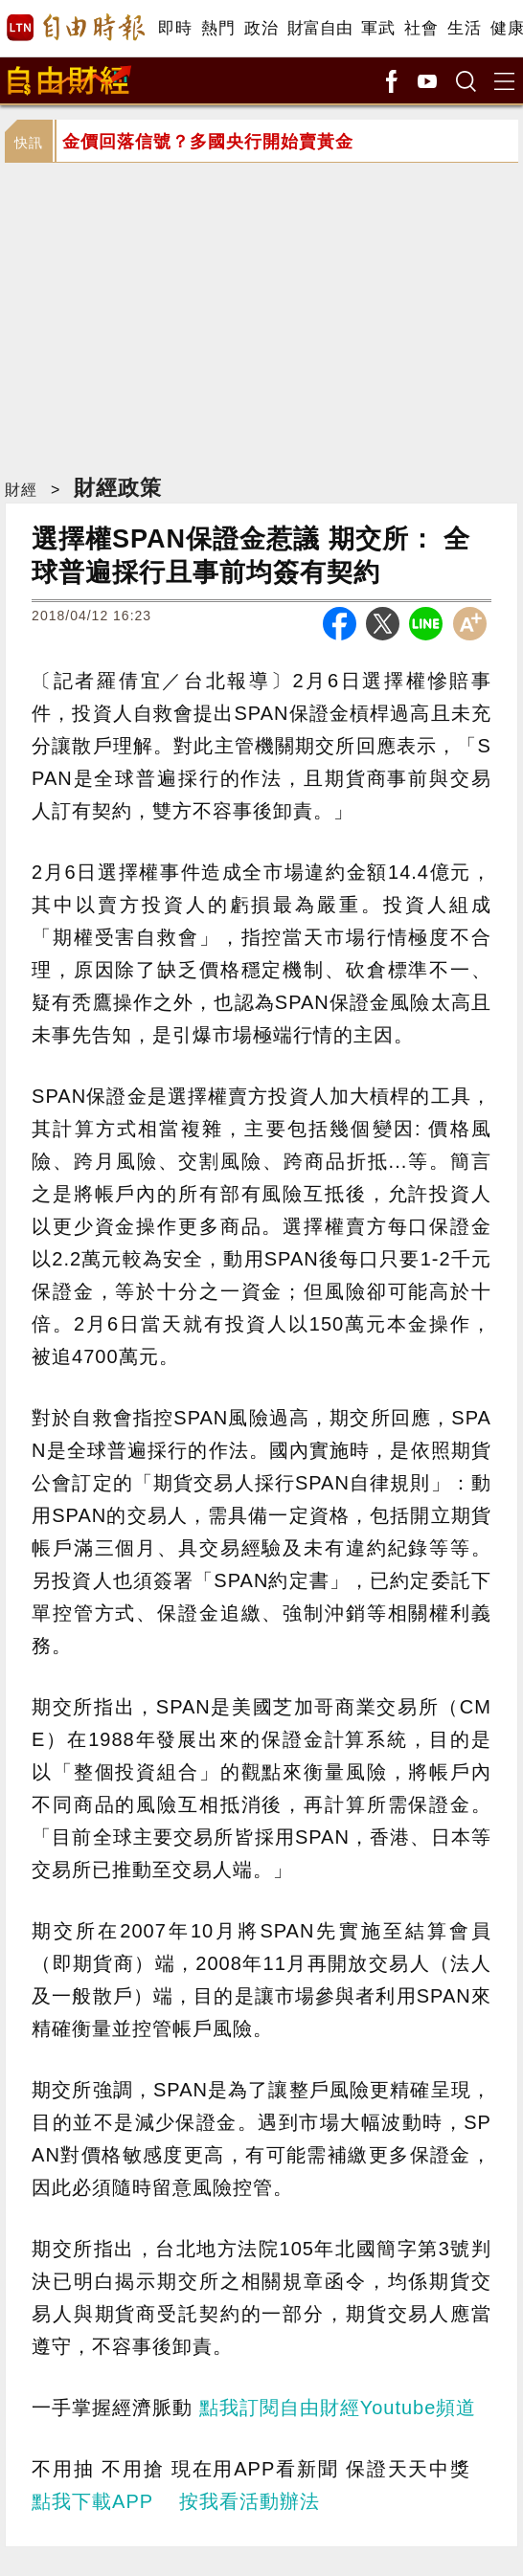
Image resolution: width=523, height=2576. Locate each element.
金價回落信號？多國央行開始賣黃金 (207, 141)
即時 (175, 28)
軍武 (378, 28)
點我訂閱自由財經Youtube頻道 (338, 2407)
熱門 (218, 28)
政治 (261, 28)
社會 (421, 28)
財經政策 (118, 488)
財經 (21, 490)
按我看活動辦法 (249, 2501)
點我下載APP (92, 2501)
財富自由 (319, 28)
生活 (464, 28)
